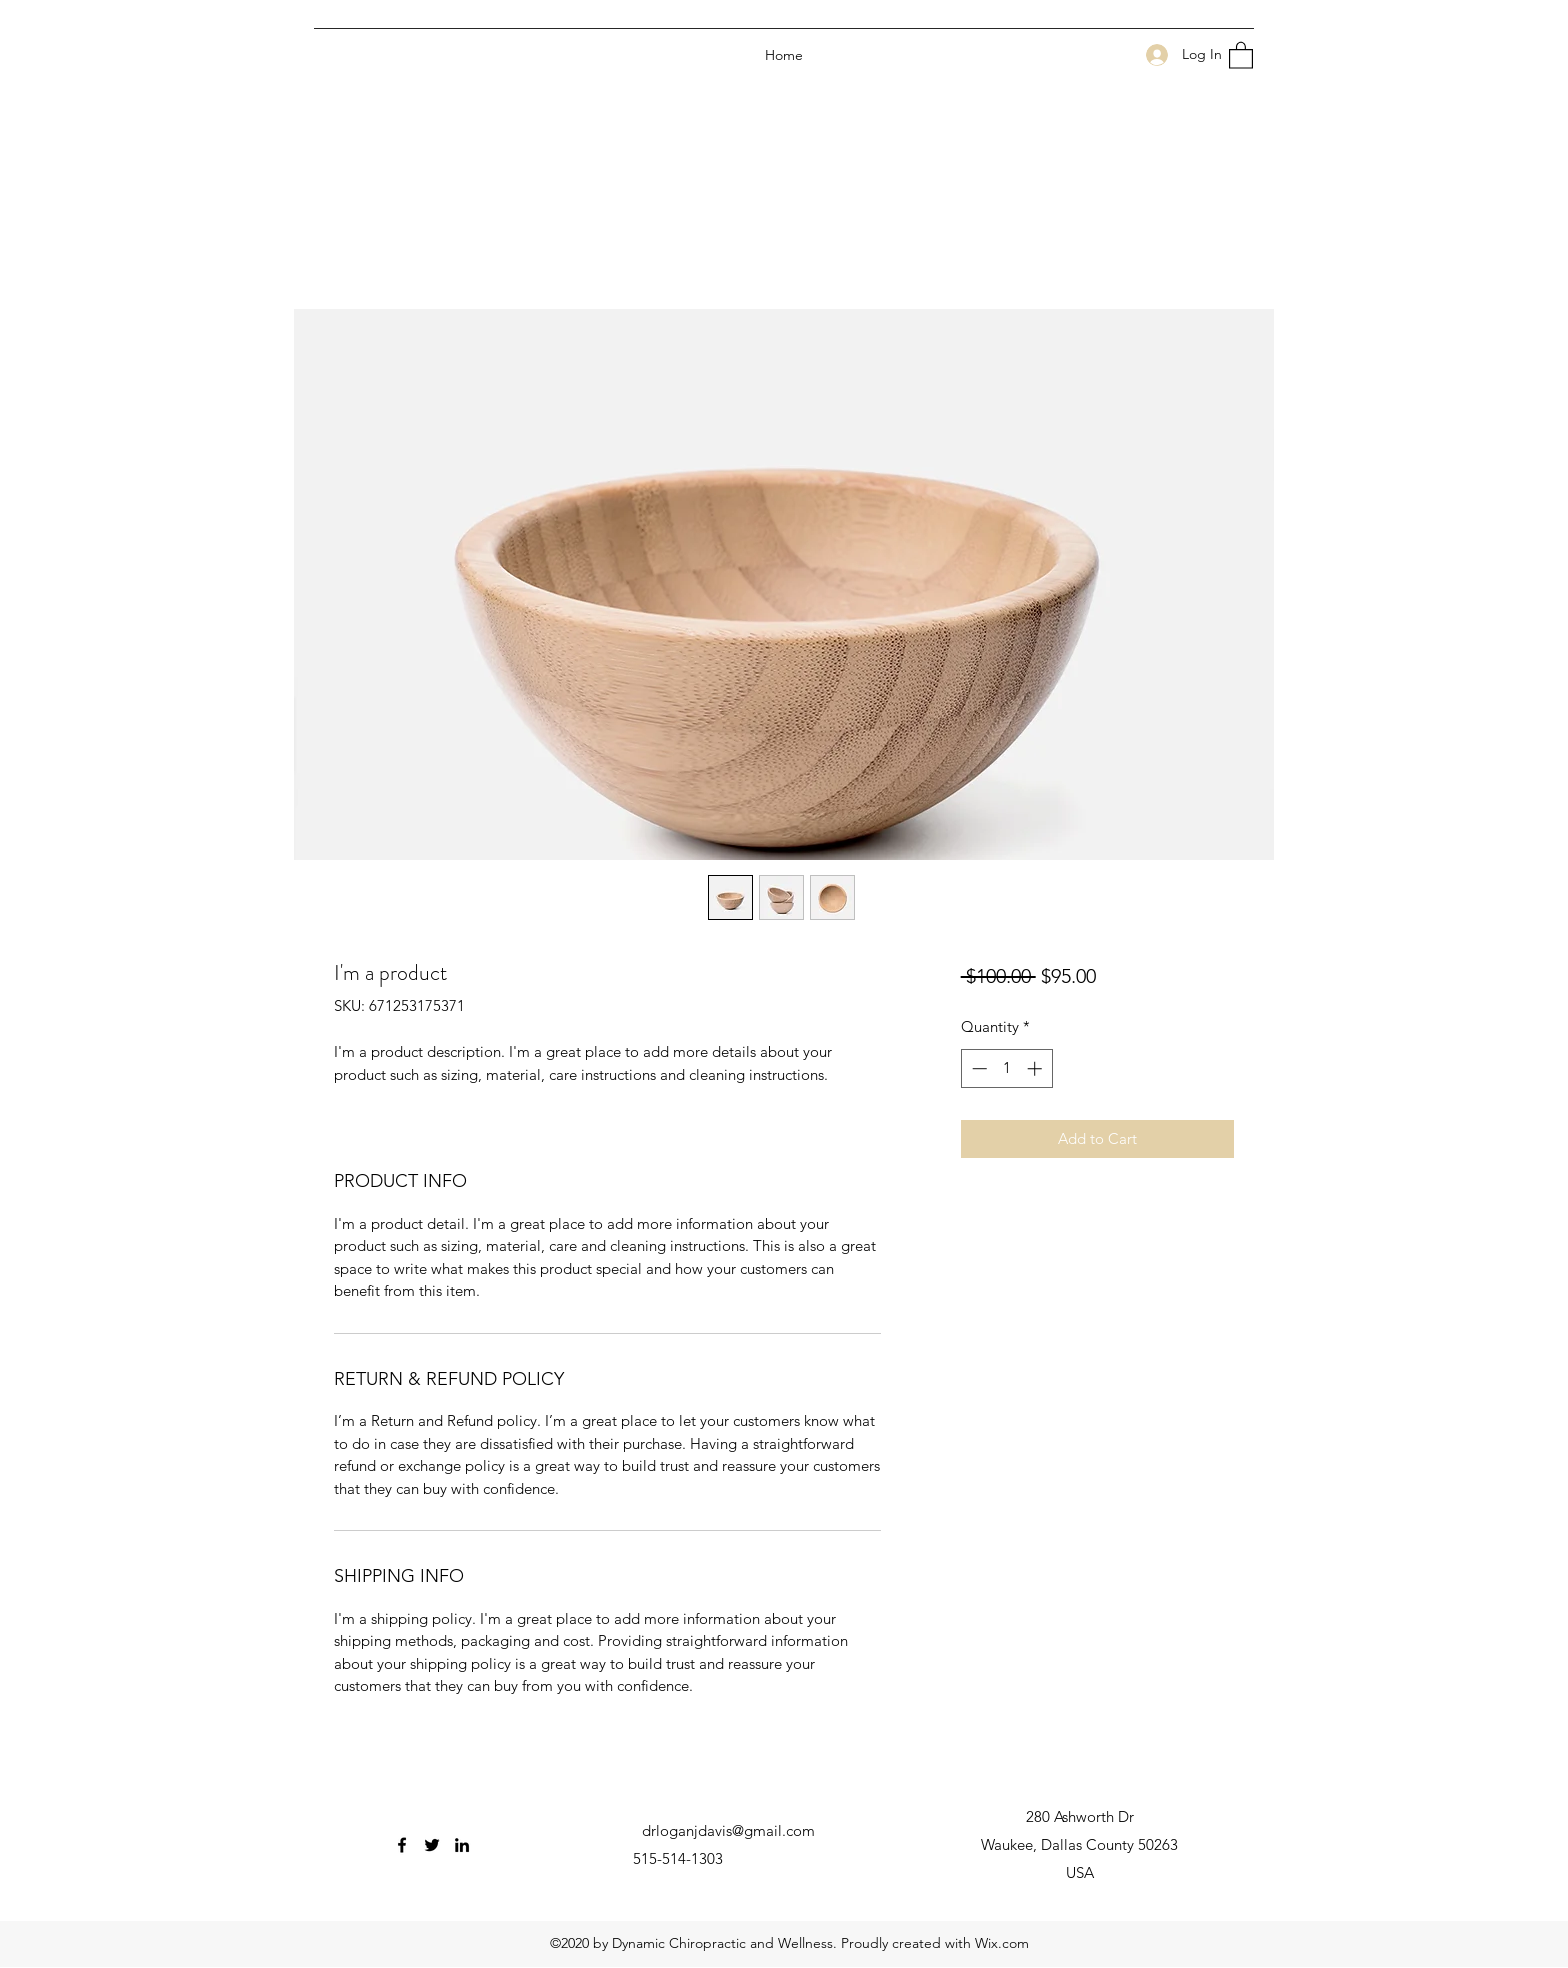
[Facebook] (402, 1845)
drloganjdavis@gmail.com (728, 1830)
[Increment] (1036, 1068)
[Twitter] (432, 1845)
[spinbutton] (1006, 1068)
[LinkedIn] (462, 1845)
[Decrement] (977, 1068)
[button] (1241, 54)
